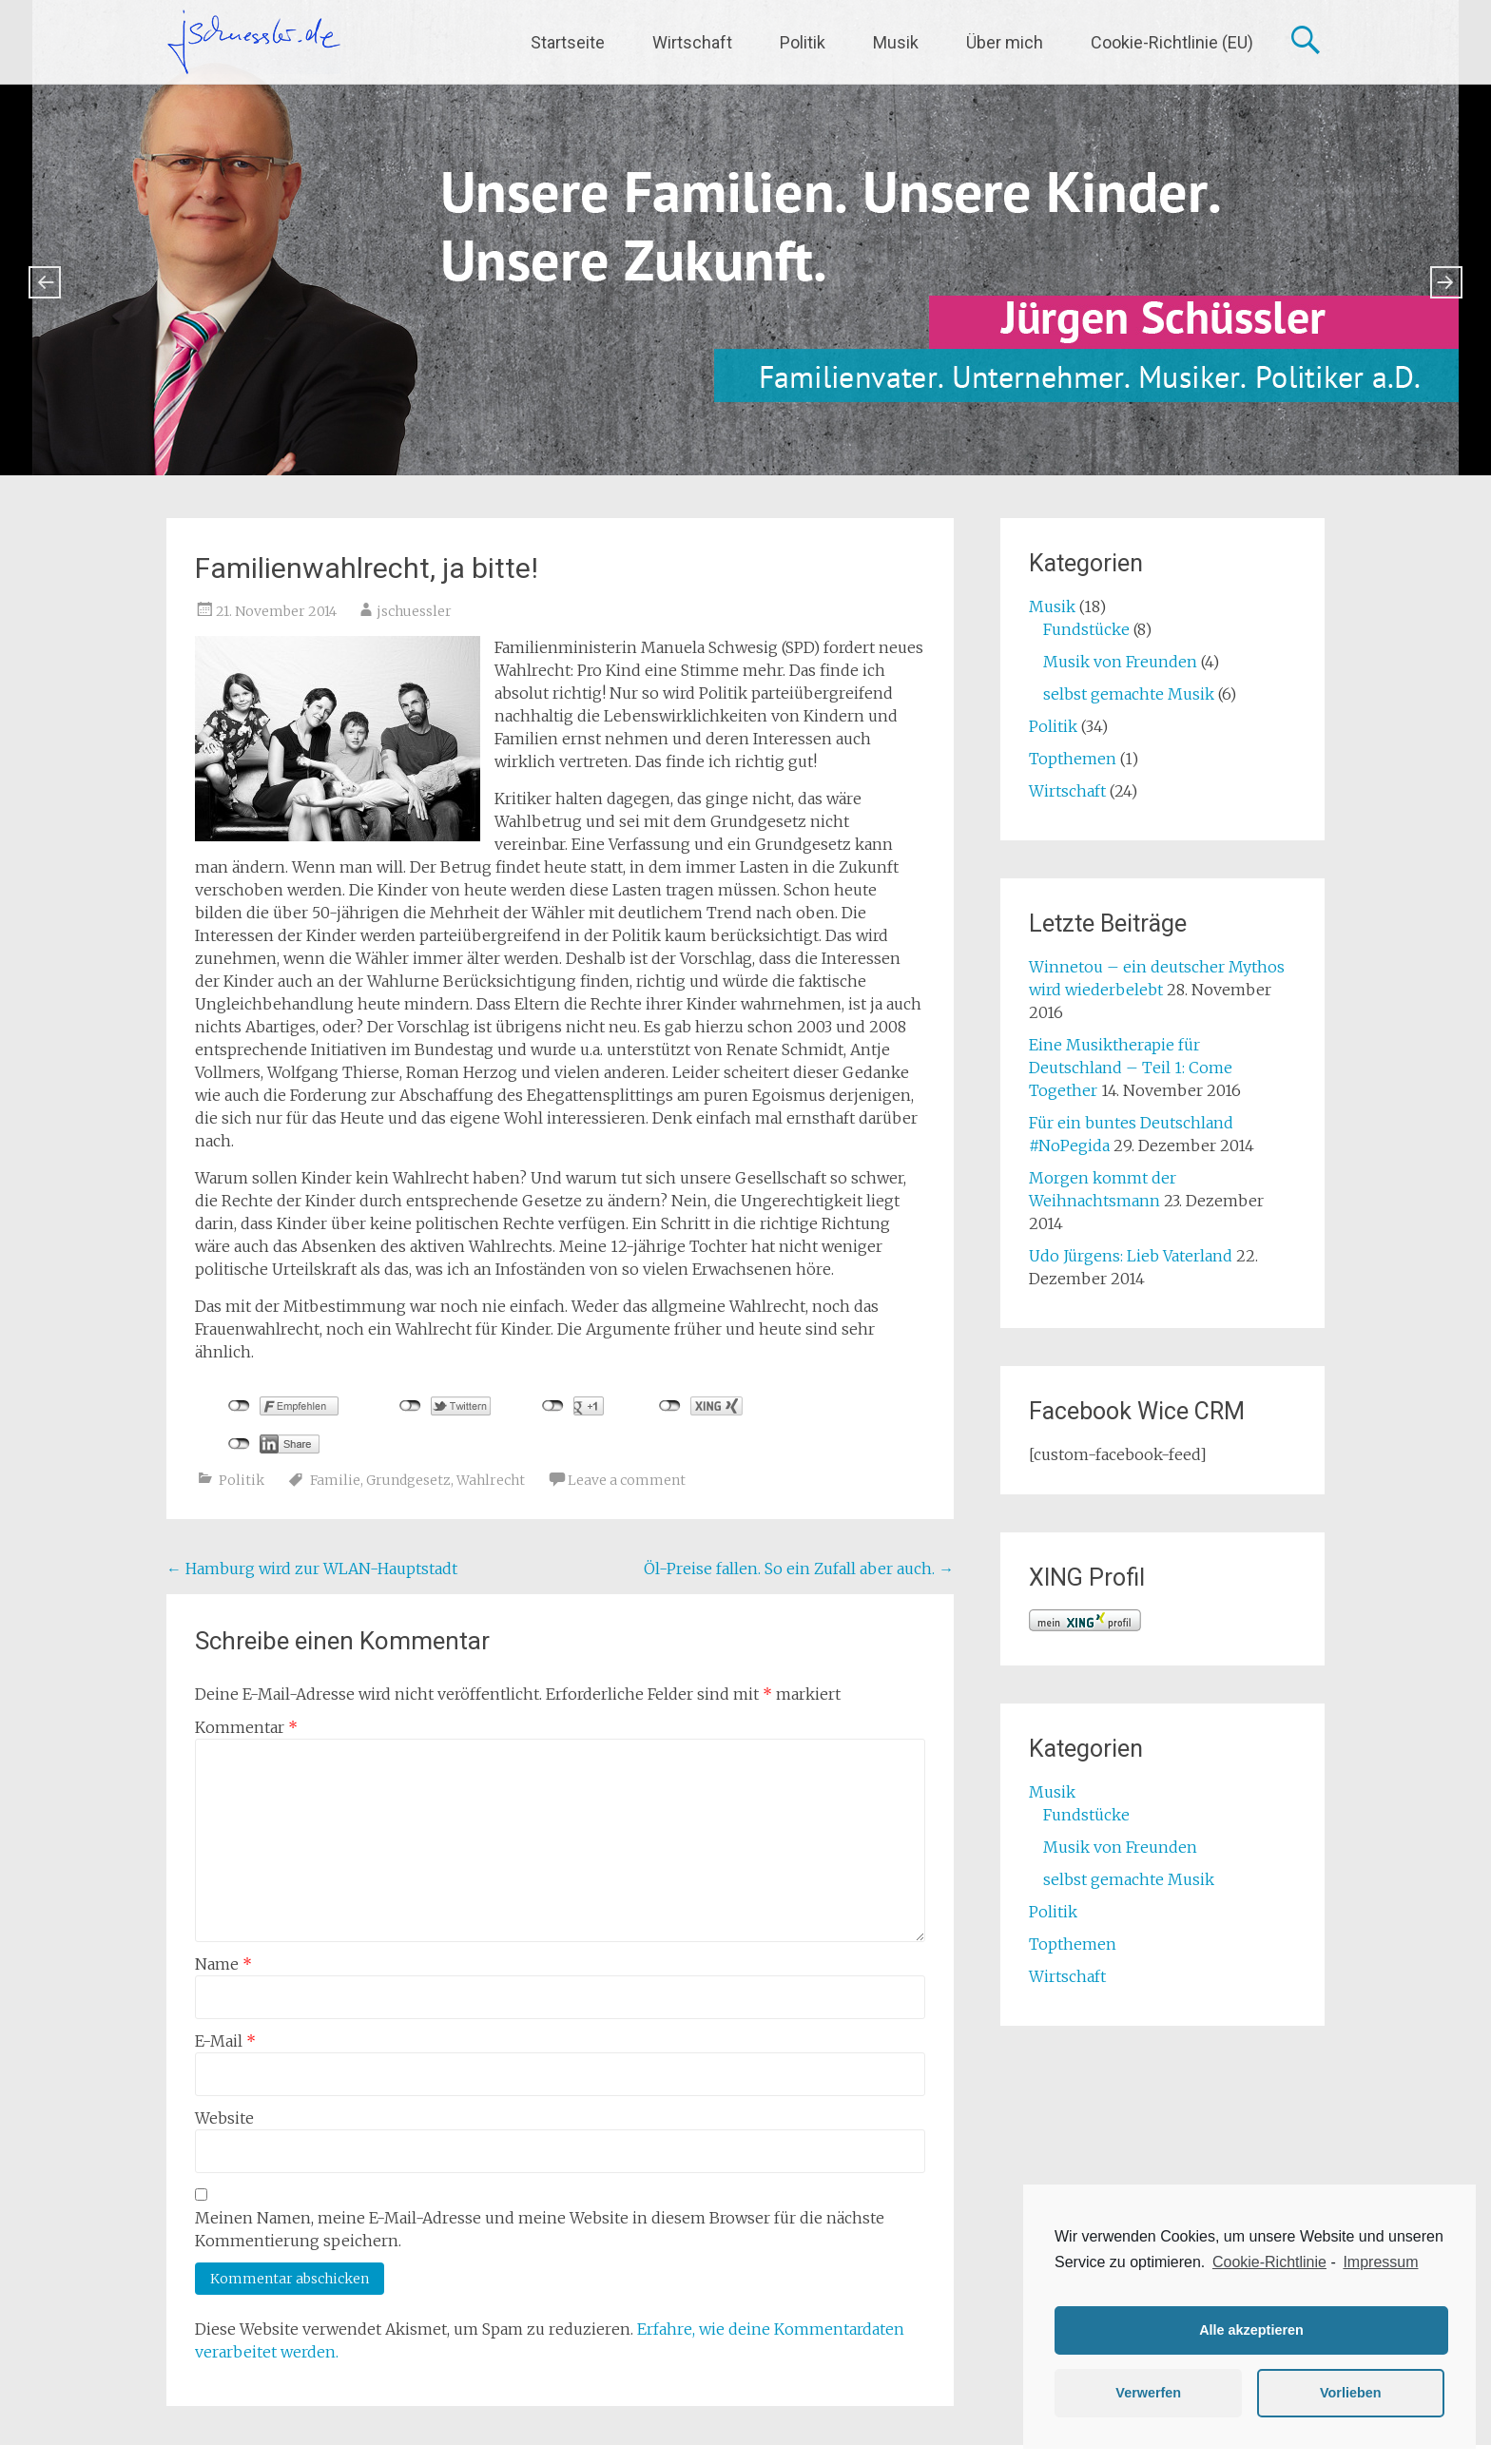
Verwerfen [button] (1148, 2392)
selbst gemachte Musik (1128, 693)
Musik (896, 42)
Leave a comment (627, 1480)
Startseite (568, 42)
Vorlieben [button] (1351, 2392)
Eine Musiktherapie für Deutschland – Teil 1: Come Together (1130, 1067)
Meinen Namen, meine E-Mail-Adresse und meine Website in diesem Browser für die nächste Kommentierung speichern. (539, 2229)
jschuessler (414, 611)
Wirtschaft (692, 42)
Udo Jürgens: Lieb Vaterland (1130, 1255)
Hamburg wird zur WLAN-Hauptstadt (311, 1568)
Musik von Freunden (1120, 661)
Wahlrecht (490, 1480)
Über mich (1004, 42)
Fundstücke (1086, 629)
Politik (802, 42)
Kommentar (246, 1727)
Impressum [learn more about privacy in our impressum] (1380, 2262)
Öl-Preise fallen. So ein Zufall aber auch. (799, 1568)
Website (224, 2117)
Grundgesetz (408, 1480)
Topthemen (1072, 758)
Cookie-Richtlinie (1269, 2262)
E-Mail (225, 2040)
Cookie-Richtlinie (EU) (1172, 42)
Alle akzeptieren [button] (1251, 2330)
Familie (335, 1480)
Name (223, 1963)
